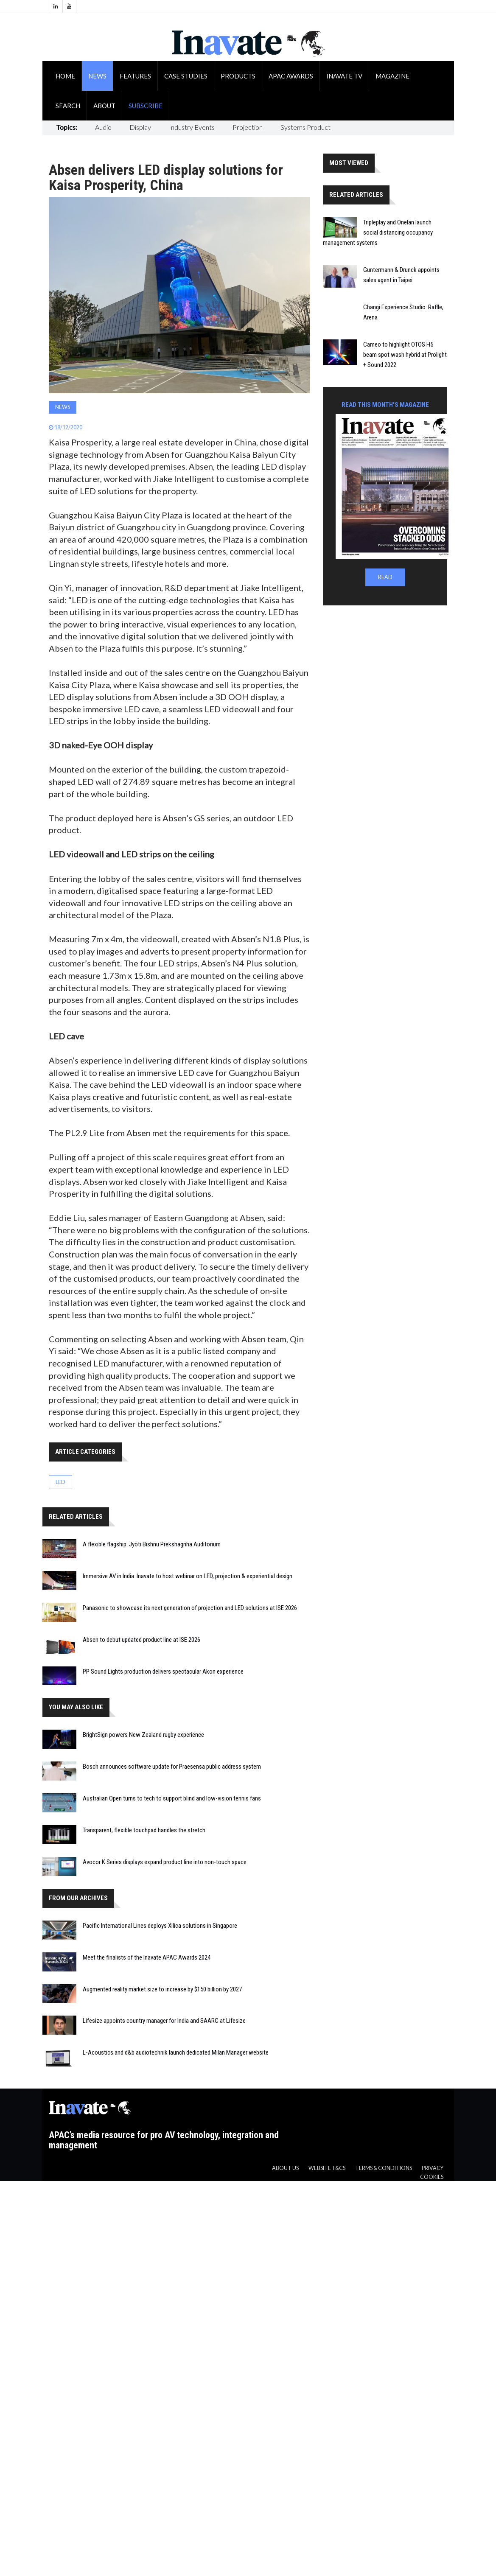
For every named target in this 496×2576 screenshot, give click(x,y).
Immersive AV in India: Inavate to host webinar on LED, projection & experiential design (187, 1576)
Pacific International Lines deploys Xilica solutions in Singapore (160, 1925)
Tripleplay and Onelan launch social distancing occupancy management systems (378, 232)
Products (238, 76)
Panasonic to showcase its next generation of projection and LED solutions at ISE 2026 (190, 1608)
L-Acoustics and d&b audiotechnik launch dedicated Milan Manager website (176, 2052)
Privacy (432, 2168)
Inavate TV (344, 76)
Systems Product (305, 127)
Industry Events (192, 127)
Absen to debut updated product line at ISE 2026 (141, 1640)
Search (68, 105)
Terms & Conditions (383, 2168)
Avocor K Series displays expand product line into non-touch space (165, 1862)
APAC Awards (291, 76)
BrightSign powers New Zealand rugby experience (143, 1735)
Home (65, 76)
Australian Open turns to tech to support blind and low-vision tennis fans (172, 1798)
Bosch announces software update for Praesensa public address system (172, 1766)
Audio (103, 127)
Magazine (392, 76)
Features (135, 76)
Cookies (431, 2177)
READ (385, 577)
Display (140, 127)
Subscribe (146, 105)
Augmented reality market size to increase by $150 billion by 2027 (162, 1989)
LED (60, 1482)
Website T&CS (326, 2168)
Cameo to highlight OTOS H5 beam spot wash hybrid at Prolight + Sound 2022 (405, 355)
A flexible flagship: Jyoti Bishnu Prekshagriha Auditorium (152, 1544)
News (97, 76)
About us (285, 2168)
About (104, 105)
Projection (248, 127)
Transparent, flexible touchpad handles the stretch (144, 1830)
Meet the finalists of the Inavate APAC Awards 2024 (146, 1957)
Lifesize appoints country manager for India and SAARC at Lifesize (164, 2020)
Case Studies (185, 76)
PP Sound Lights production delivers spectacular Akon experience (163, 1671)
